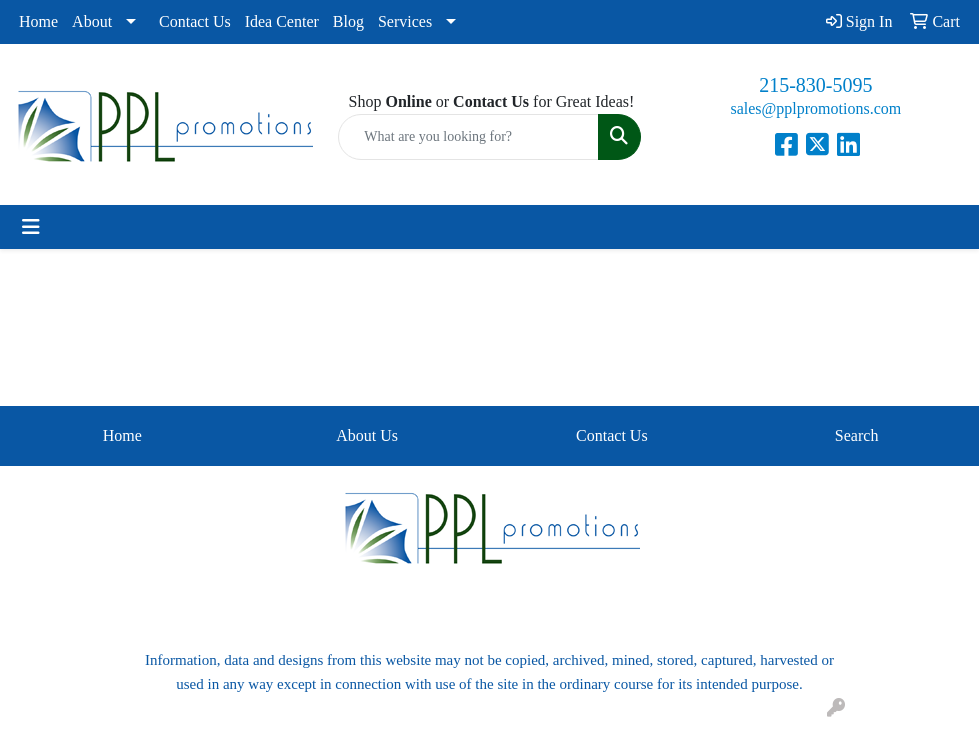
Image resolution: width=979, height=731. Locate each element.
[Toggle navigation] (31, 227)
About (92, 21)
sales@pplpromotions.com (815, 108)
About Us (367, 435)
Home (38, 21)
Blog (348, 21)
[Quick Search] (468, 137)
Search (857, 435)
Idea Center (282, 21)
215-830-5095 (815, 85)
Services (405, 21)
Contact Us (195, 21)
